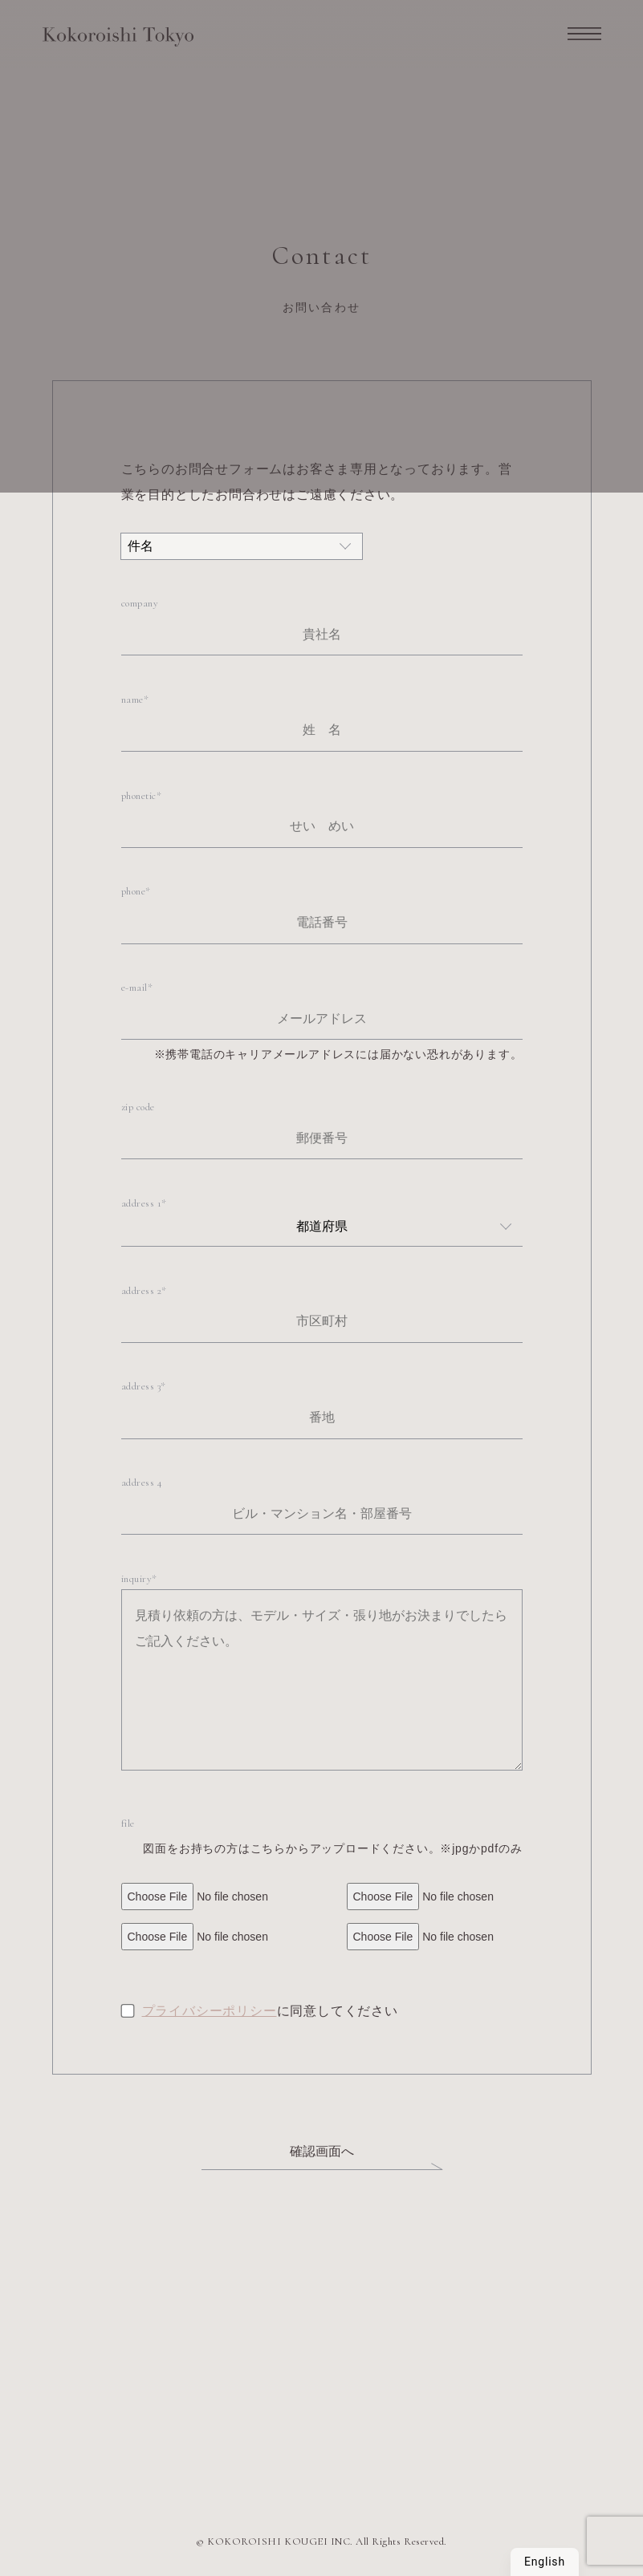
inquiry (137, 1578)
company (140, 603)
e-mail (134, 987)
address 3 (141, 1386)
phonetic (139, 795)
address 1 (141, 1203)
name (132, 699)
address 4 (142, 1482)
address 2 (141, 1290)
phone (133, 891)
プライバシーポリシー (209, 2011)
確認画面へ (322, 2151)
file (128, 1823)
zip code (138, 1107)
